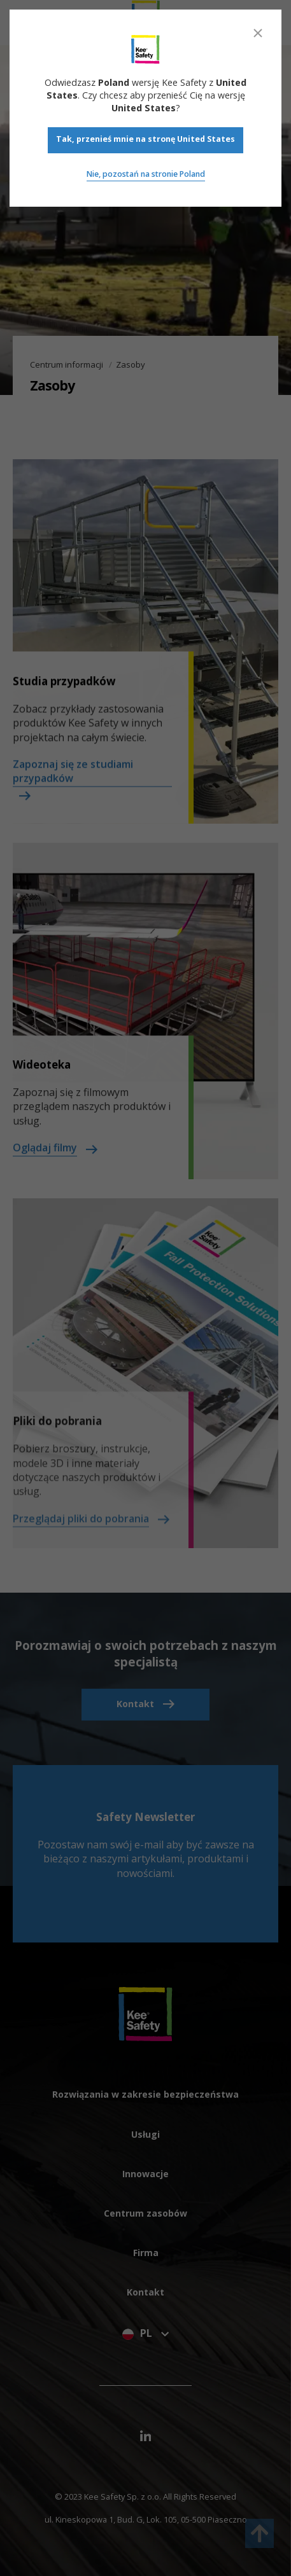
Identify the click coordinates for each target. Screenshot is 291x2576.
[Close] (258, 33)
